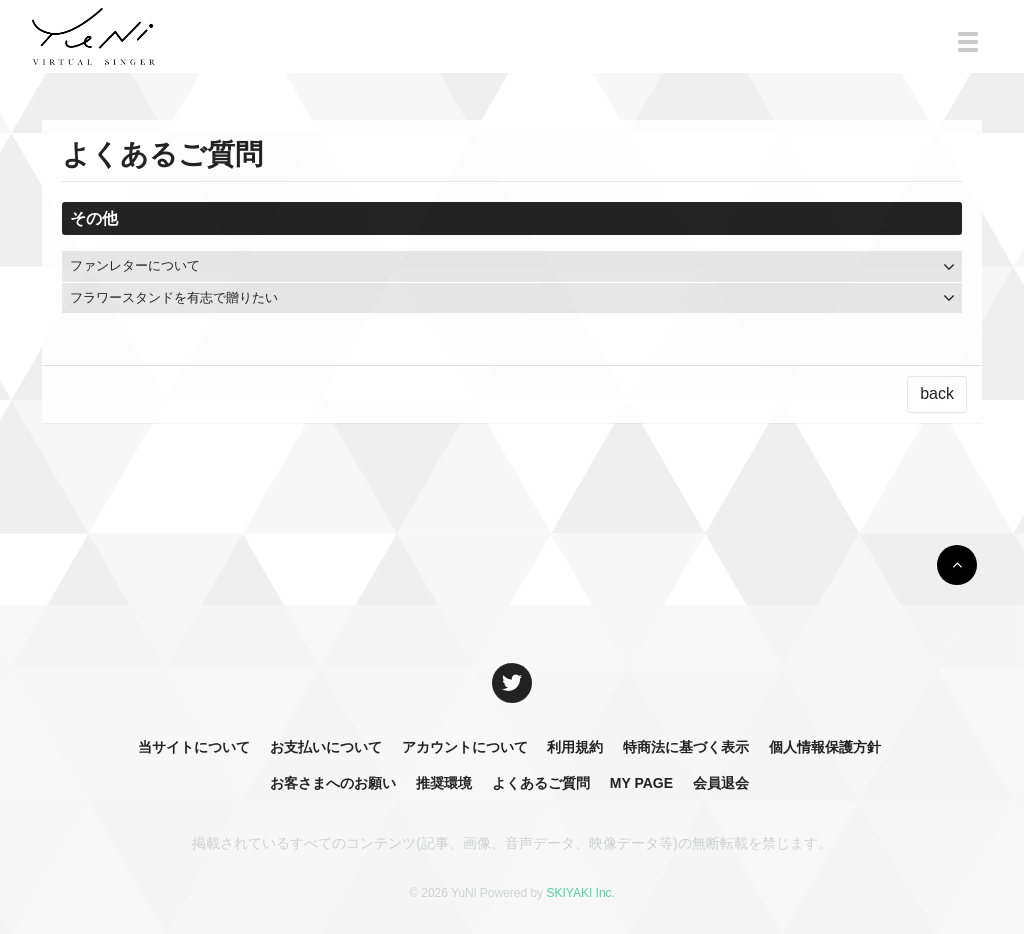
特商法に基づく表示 (686, 747)
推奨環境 (444, 783)
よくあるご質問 (541, 783)
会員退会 (721, 783)
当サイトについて (194, 747)
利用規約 (575, 747)
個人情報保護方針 (825, 747)
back (937, 393)
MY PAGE (641, 783)
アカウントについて (465, 747)
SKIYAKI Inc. (580, 893)
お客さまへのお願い (333, 783)
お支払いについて (326, 747)
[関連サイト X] (512, 683)
